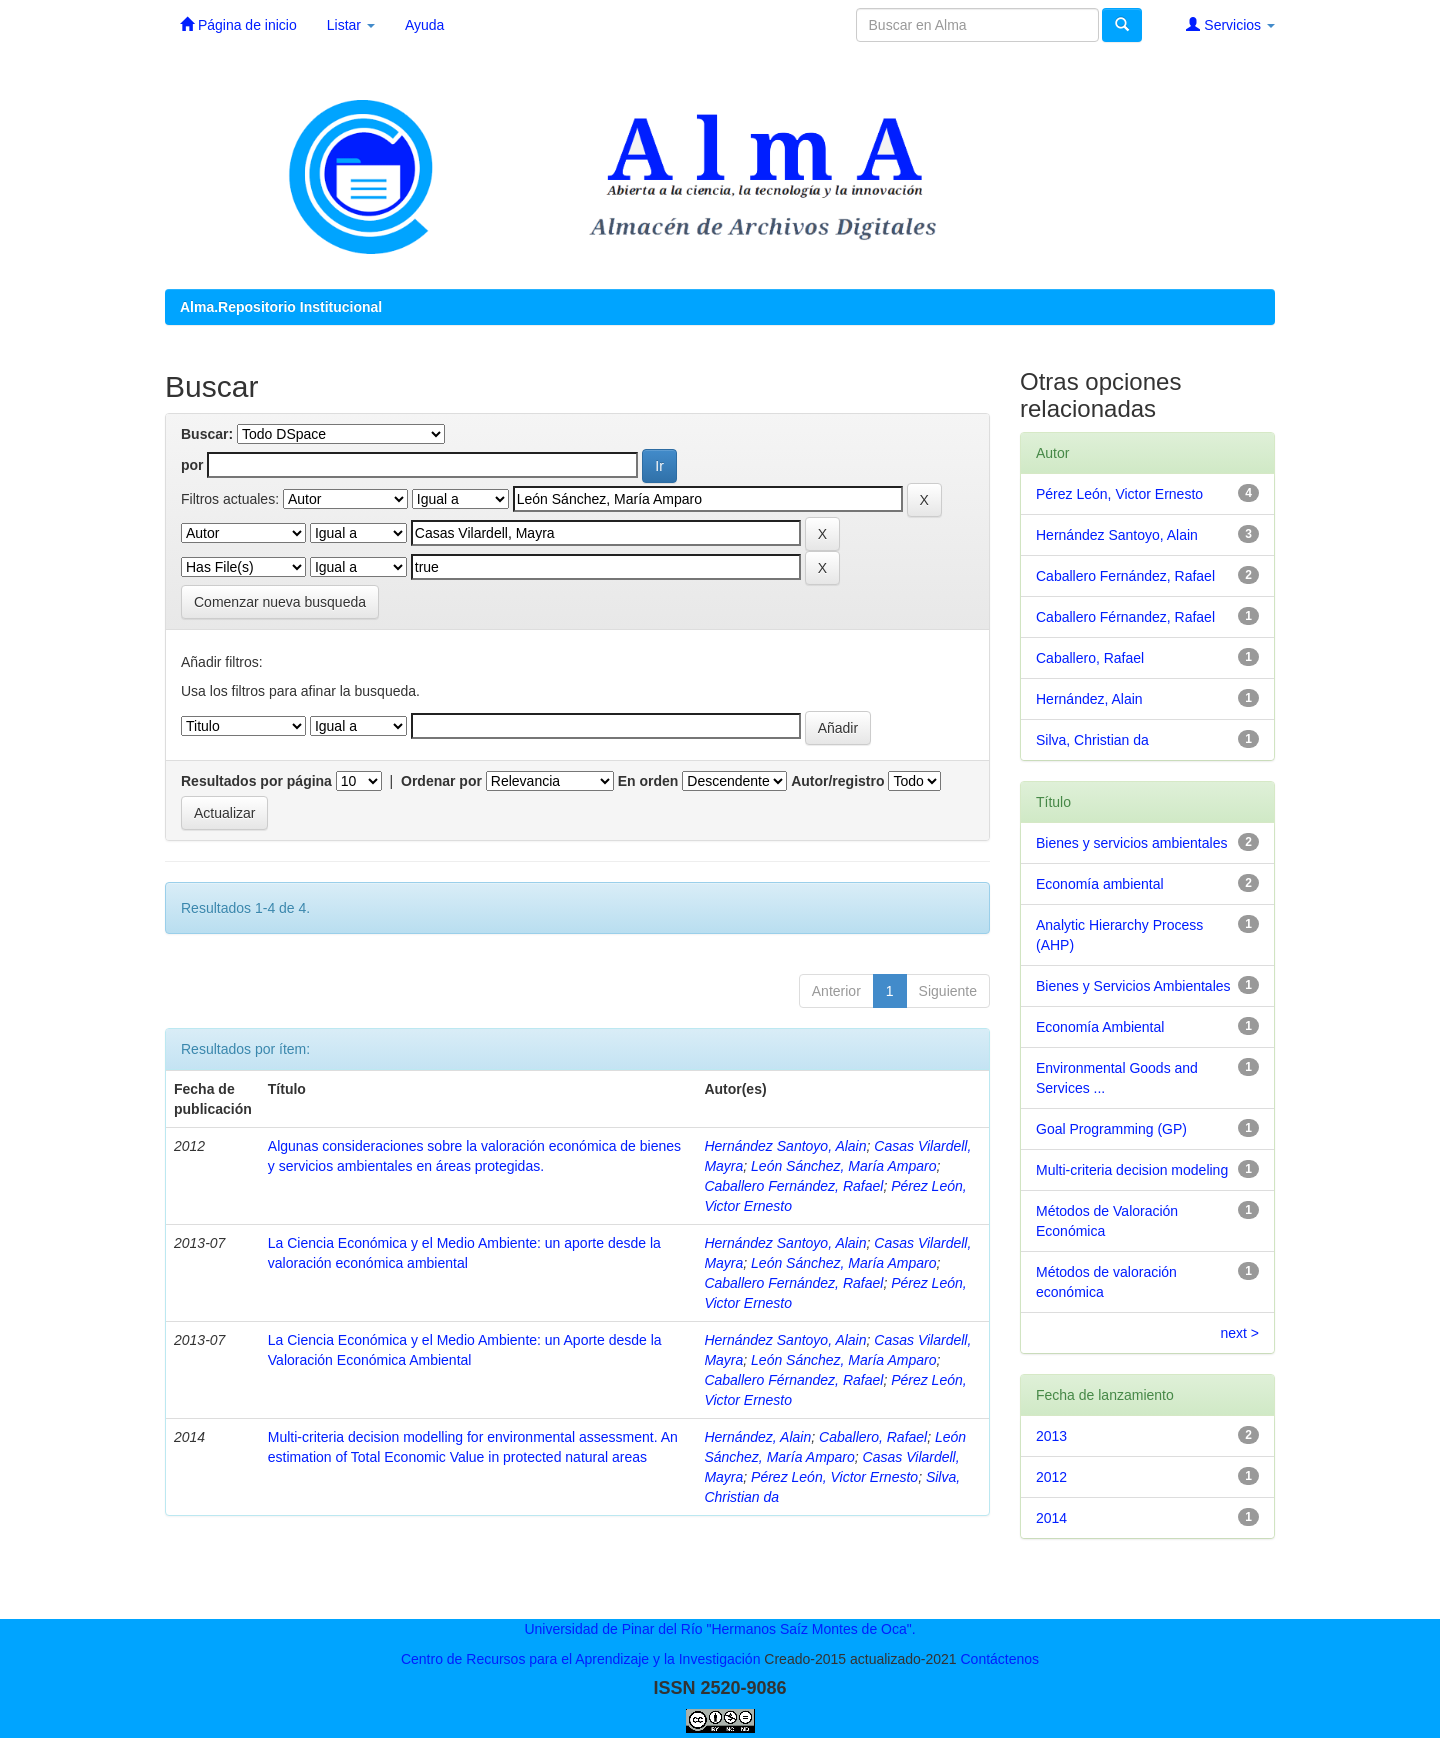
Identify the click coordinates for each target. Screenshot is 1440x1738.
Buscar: (207, 434)
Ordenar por (441, 781)
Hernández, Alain (757, 1437)
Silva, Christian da (1092, 740)
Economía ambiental (1100, 884)
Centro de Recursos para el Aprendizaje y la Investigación (581, 1659)
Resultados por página (256, 781)
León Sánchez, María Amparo (843, 1166)
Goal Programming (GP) (1111, 1129)
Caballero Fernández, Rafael (793, 1186)
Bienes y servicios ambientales (1131, 843)
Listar (351, 25)
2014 (1051, 1518)
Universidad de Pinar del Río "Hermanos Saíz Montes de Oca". (719, 1629)
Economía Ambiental (1100, 1027)
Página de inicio (238, 24)
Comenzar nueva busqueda (280, 602)
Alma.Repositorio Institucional (281, 307)
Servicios (1230, 24)
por (192, 465)
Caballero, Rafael (873, 1437)
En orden (648, 781)
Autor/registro (837, 781)
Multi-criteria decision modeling (1132, 1170)
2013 (1051, 1436)
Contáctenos (999, 1659)
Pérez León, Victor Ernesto (834, 1477)
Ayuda (424, 25)
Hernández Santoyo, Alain (785, 1146)
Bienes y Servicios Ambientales (1133, 986)
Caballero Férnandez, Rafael (793, 1380)
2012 (1051, 1477)
